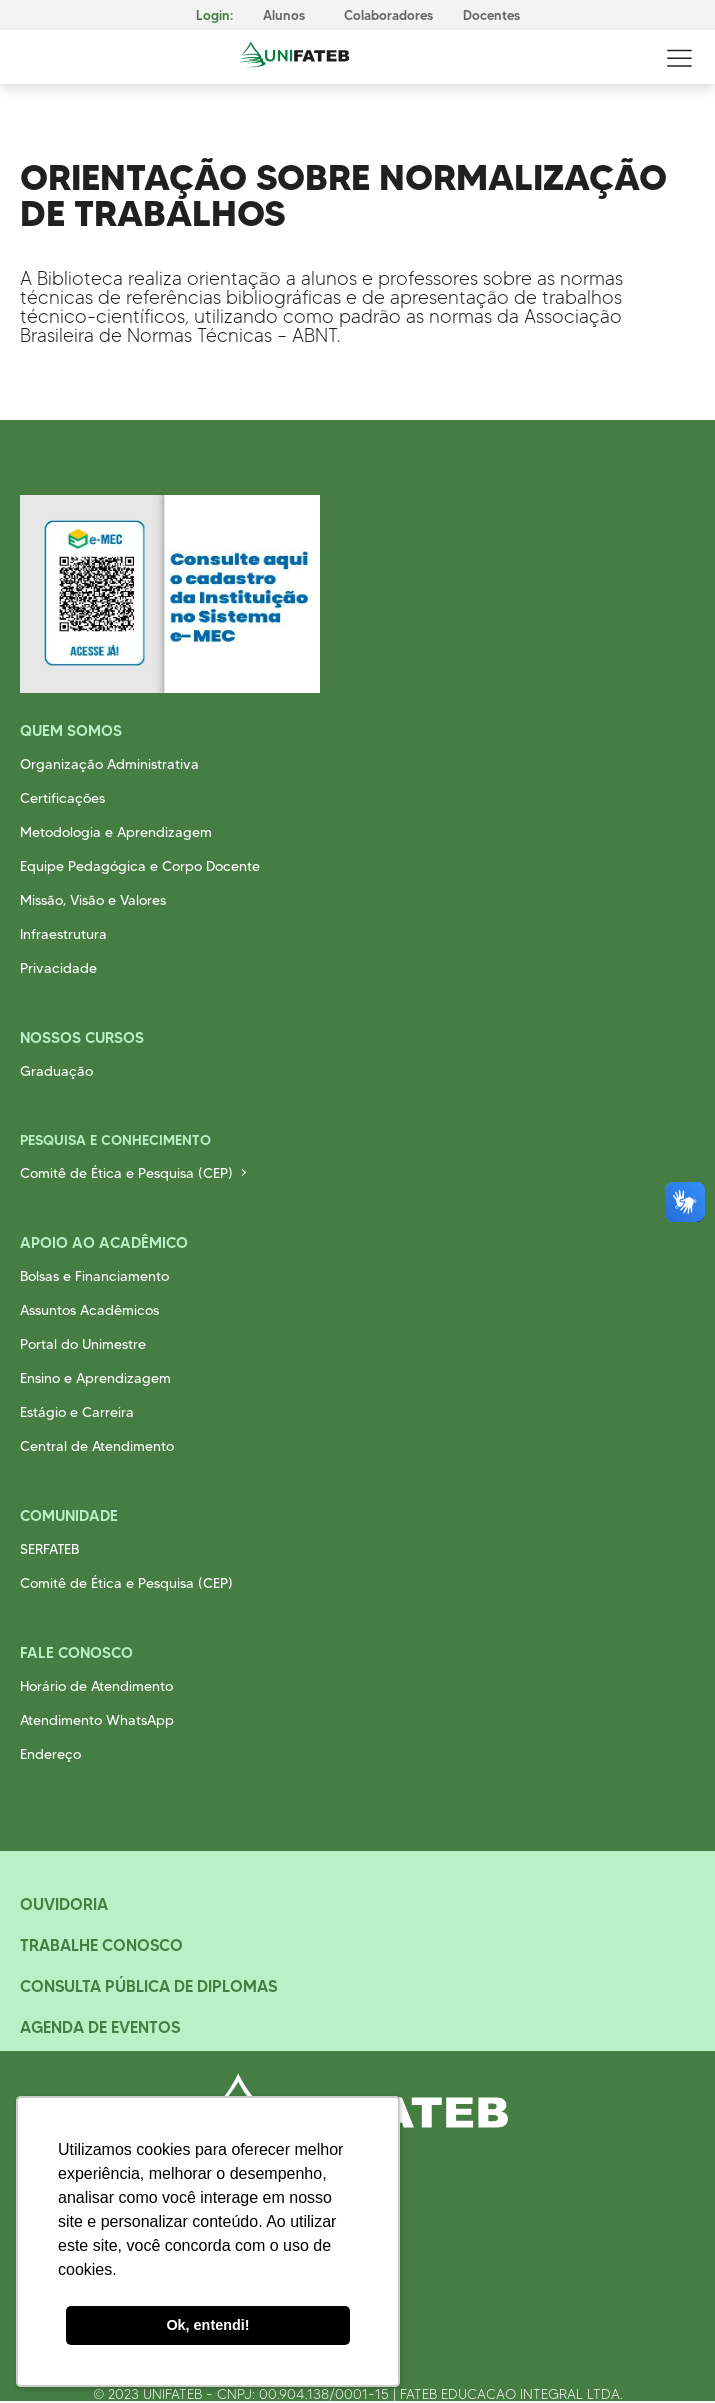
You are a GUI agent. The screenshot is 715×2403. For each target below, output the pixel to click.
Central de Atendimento (97, 1446)
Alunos (284, 15)
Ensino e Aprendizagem (95, 1378)
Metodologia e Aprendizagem (116, 832)
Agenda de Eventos (100, 2027)
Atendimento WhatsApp (97, 1720)
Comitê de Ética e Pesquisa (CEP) (126, 1173)
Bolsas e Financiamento (94, 1276)
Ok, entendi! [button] (207, 2325)
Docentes (491, 15)
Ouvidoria (64, 1904)
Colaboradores (388, 15)
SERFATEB (49, 1549)
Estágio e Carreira (77, 1412)
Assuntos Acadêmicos (89, 1310)
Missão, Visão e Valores (93, 900)
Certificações (62, 798)
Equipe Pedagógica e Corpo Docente (140, 866)
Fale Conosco (76, 1652)
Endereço (50, 1754)
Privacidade (58, 968)
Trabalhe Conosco (101, 1945)
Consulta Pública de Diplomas (148, 1986)
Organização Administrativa (109, 764)
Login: (214, 15)
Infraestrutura (63, 934)
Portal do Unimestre (83, 1344)
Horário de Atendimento (96, 1686)
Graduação (56, 1071)
